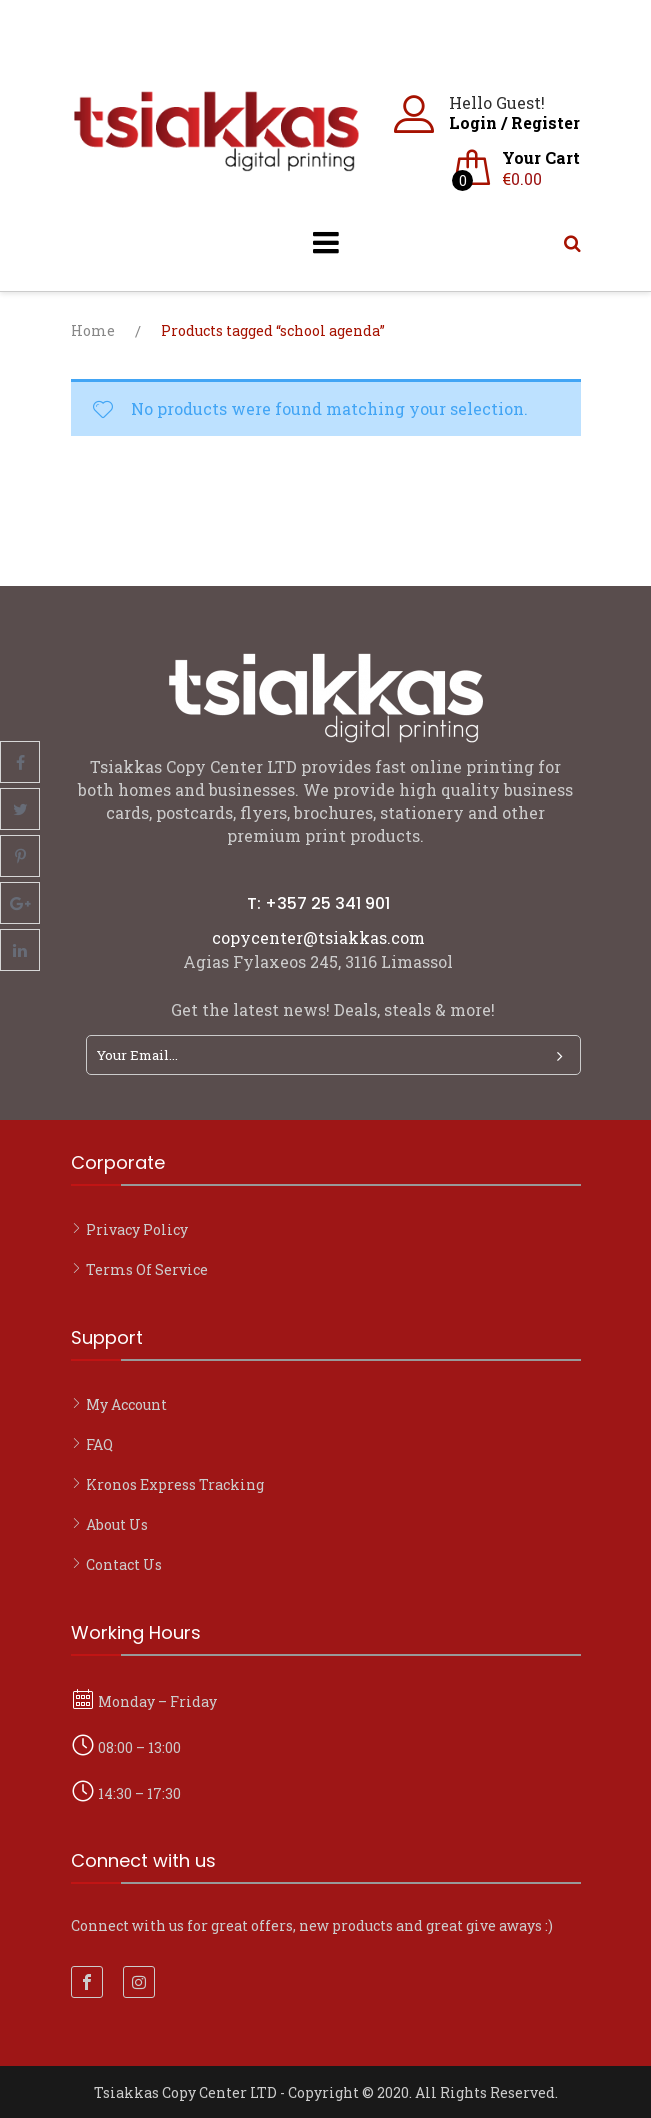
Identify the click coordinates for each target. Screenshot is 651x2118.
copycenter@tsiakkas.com (318, 937)
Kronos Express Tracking (175, 1484)
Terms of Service (147, 1269)
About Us (117, 1524)
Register (545, 122)
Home (93, 330)
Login (473, 122)
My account (126, 1404)
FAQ (99, 1444)
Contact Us (124, 1564)
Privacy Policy (137, 1229)
